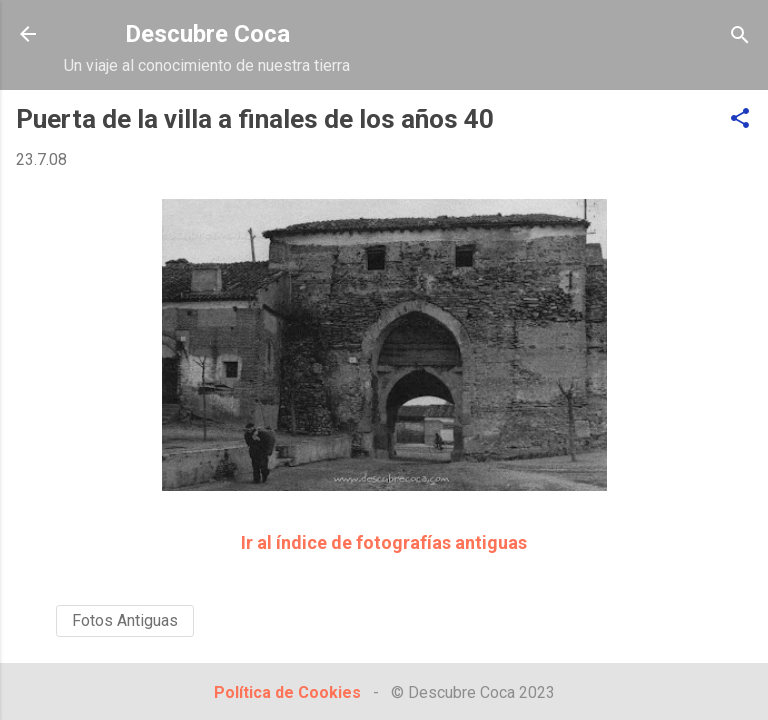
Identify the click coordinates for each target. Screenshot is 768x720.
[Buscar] (740, 36)
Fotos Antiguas (125, 620)
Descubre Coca (207, 34)
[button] (740, 119)
